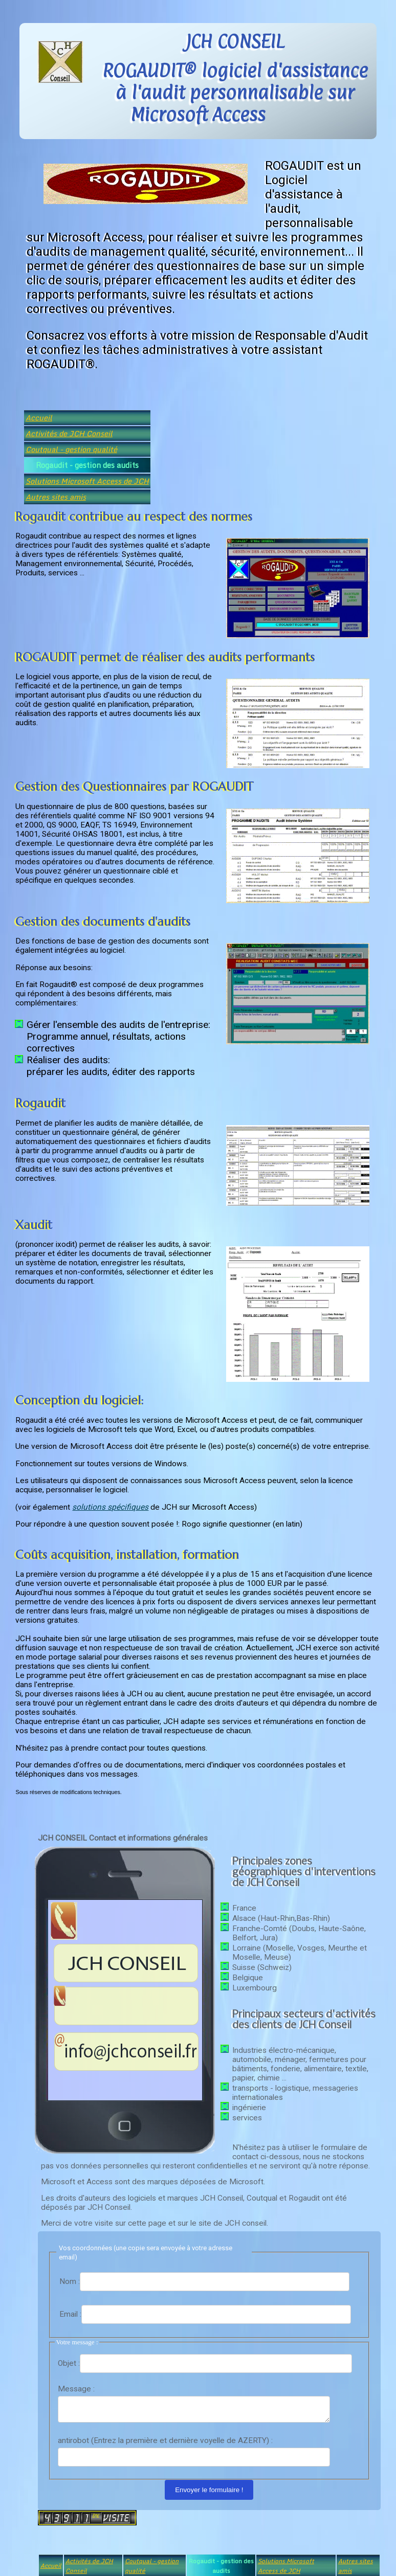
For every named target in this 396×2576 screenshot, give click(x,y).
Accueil (39, 417)
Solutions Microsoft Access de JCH (87, 481)
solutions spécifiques (110, 1507)
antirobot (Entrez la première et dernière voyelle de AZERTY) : (165, 2443)
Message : (76, 2388)
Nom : (69, 2281)
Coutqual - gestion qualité (71, 449)
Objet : (69, 2363)
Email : (70, 2314)
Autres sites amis (56, 497)
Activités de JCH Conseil (69, 433)
